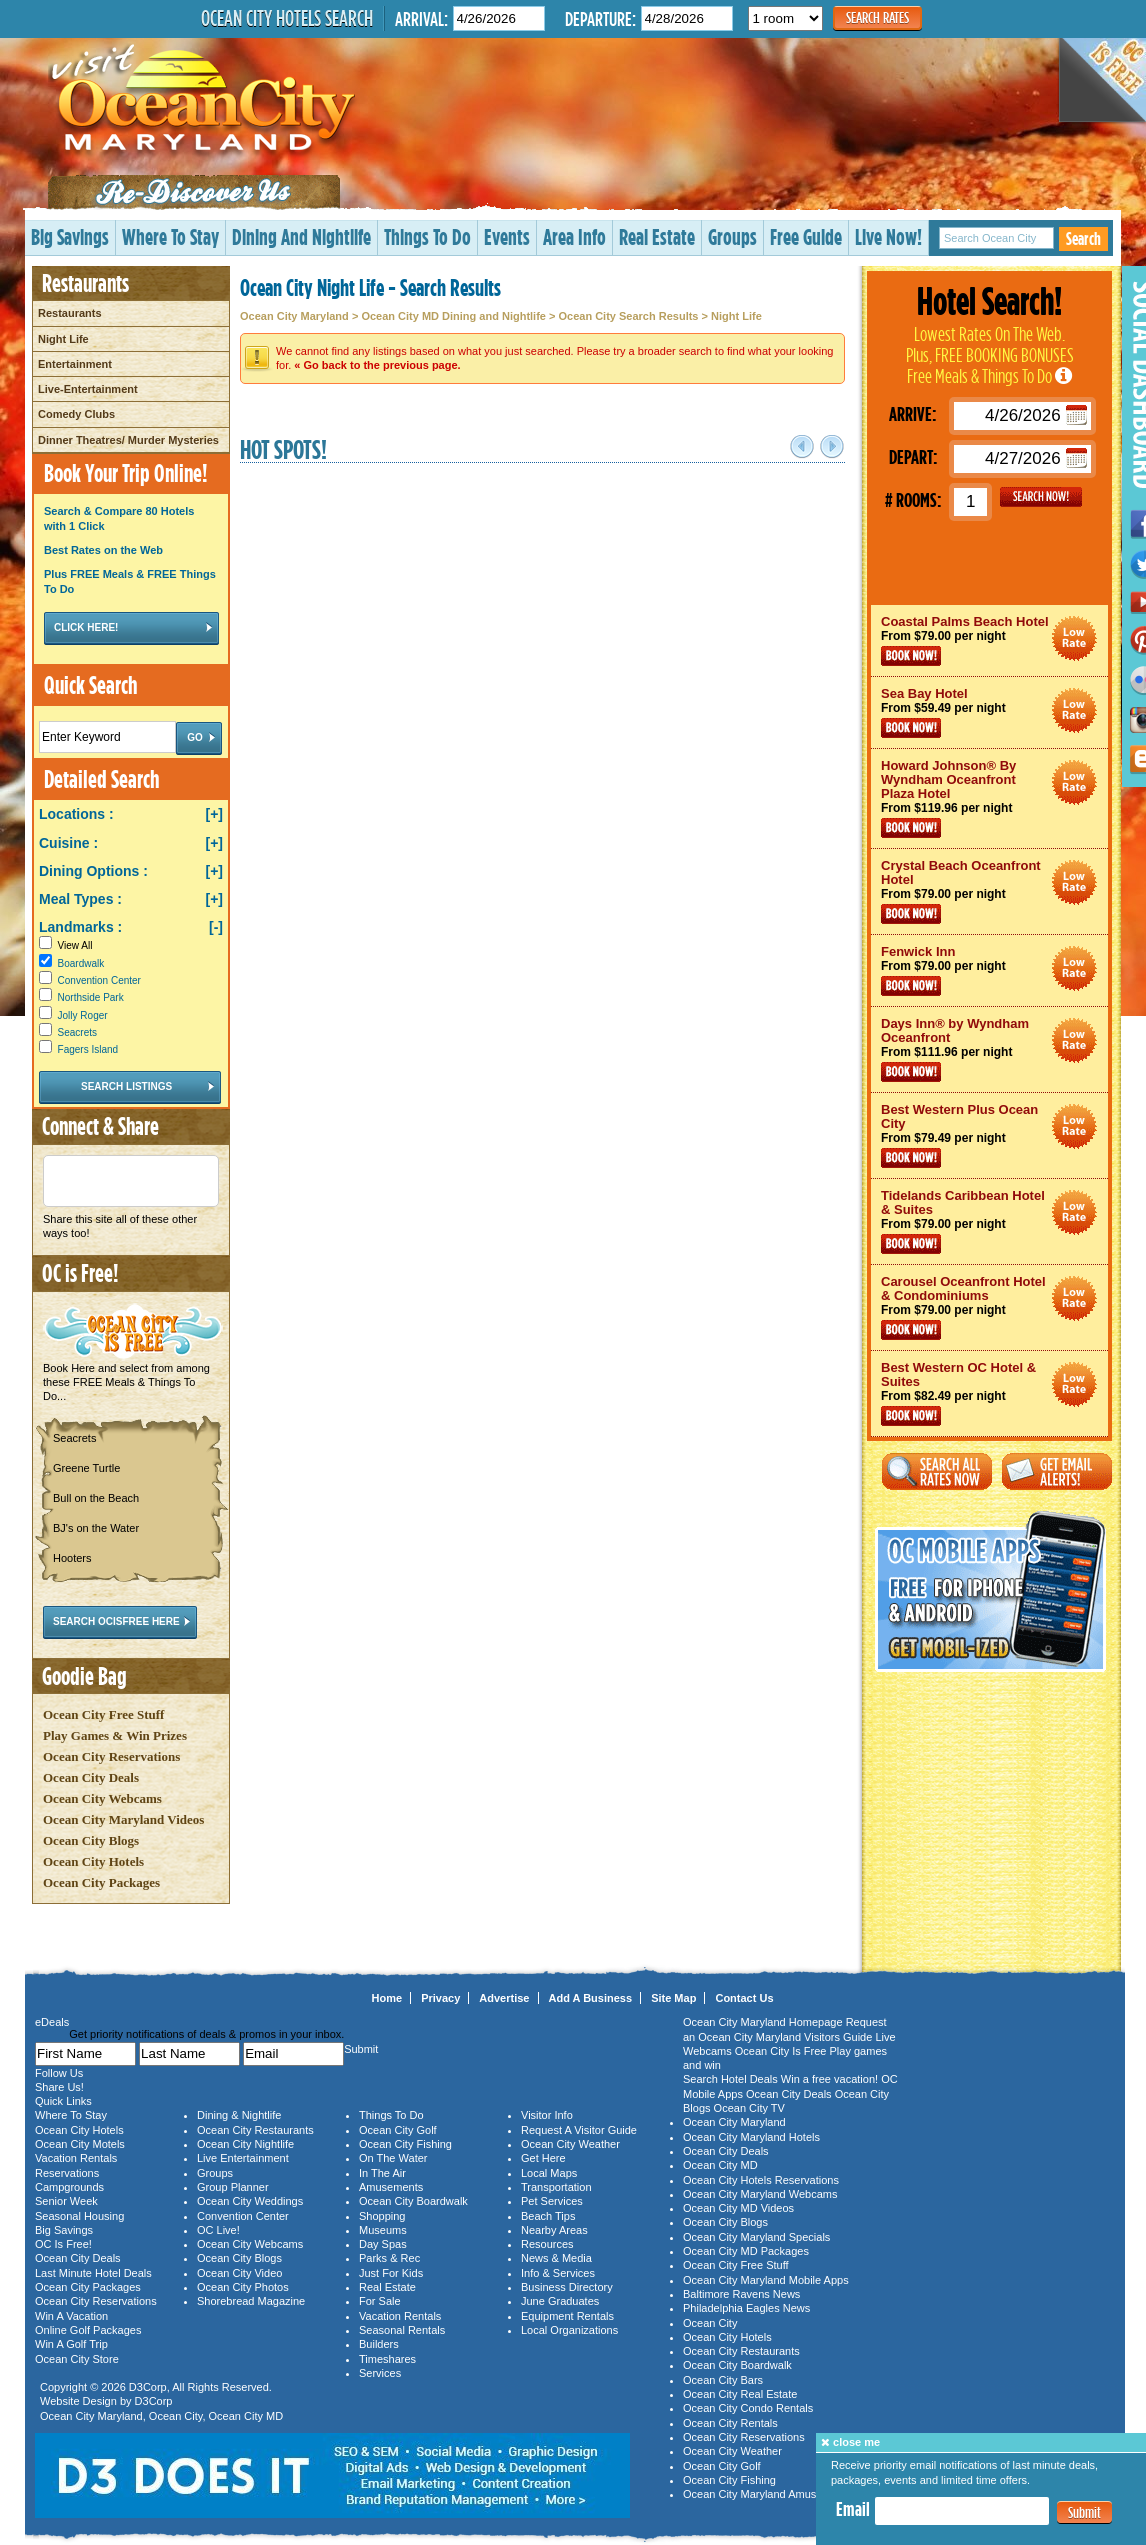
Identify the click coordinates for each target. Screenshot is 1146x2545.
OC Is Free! (63, 2244)
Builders (379, 2344)
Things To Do (427, 236)
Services (380, 2373)
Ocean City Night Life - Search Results (370, 287)
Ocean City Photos (243, 2287)
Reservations (67, 2173)
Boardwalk (81, 963)
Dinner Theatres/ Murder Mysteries (128, 440)
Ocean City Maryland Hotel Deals (1074, 638)
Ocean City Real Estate (740, 2394)
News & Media (556, 2258)
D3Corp (148, 2387)
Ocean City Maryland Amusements (767, 2494)
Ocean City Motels (80, 2144)
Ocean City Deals (91, 1777)
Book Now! (911, 656)
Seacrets (77, 1032)
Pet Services (552, 2201)
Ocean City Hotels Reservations (761, 2180)
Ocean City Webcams (102, 1798)
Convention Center (99, 980)
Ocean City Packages (101, 1882)
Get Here (543, 2158)
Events (507, 236)
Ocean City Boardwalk (413, 2201)
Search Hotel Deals (730, 2079)
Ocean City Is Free (781, 2051)
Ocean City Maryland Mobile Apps (766, 2280)
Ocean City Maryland (294, 316)
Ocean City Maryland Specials (756, 2237)
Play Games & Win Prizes (115, 1735)
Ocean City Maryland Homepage (763, 2022)
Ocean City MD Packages (746, 2251)
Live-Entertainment (88, 389)
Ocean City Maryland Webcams (760, 2194)
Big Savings (70, 236)
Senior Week (66, 2201)
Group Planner (233, 2187)
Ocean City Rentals (730, 2423)
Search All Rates (937, 1471)
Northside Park (91, 997)
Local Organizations (569, 2330)
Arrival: (421, 18)
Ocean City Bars (723, 2380)
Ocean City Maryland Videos (123, 1819)
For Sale (380, 2301)
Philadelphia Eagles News (746, 2308)
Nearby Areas (554, 2230)
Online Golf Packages (88, 2330)
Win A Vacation (71, 2316)
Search (1083, 238)
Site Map (673, 1998)
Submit (1084, 2512)
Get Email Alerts (1057, 1471)
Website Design (78, 2401)
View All (65, 945)
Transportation (556, 2187)
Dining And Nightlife (301, 236)
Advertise (504, 1998)
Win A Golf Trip (71, 2344)
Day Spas (383, 2244)
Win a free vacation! (829, 2079)
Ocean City (176, 2416)
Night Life (63, 339)
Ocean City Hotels (93, 1861)
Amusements (391, 2187)
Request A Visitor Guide (579, 2130)
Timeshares (387, 2359)
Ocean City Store (77, 2359)
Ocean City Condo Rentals (748, 2408)
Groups (732, 236)
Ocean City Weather (570, 2144)
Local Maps (549, 2173)
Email (853, 2509)
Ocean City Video (239, 2273)
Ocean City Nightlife (245, 2144)
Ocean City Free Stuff (103, 1714)
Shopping (382, 2216)
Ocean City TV (749, 2108)
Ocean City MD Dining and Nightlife (453, 316)
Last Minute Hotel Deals (93, 2273)
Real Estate (657, 236)
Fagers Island (88, 1049)
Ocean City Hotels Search (287, 18)
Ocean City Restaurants (255, 2130)
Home (387, 1998)
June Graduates (560, 2301)
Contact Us (744, 1998)
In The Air (382, 2173)
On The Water (393, 2158)
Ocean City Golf (398, 2130)
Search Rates (877, 17)
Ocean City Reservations (111, 1756)
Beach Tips (548, 2216)
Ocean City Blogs (91, 1840)
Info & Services (558, 2273)
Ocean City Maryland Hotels (751, 2137)
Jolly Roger (83, 1015)
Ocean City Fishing (405, 2144)
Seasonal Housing (79, 2216)
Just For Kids (391, 2273)
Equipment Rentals (567, 2316)
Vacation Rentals (76, 2158)
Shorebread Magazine (251, 2301)
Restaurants (70, 313)
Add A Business (591, 1998)
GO (1041, 497)
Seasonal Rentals (402, 2330)
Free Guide (806, 236)
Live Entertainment (243, 2158)
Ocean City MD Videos (738, 2208)
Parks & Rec (389, 2258)
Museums (383, 2230)
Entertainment (75, 364)
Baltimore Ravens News (741, 2294)
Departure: (600, 18)
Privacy (440, 1998)
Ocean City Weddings (250, 2201)
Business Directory (567, 2287)
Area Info (574, 236)
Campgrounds (69, 2187)
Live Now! (888, 236)
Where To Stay (170, 236)
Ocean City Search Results (628, 316)
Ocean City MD (246, 2416)
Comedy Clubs (76, 414)
